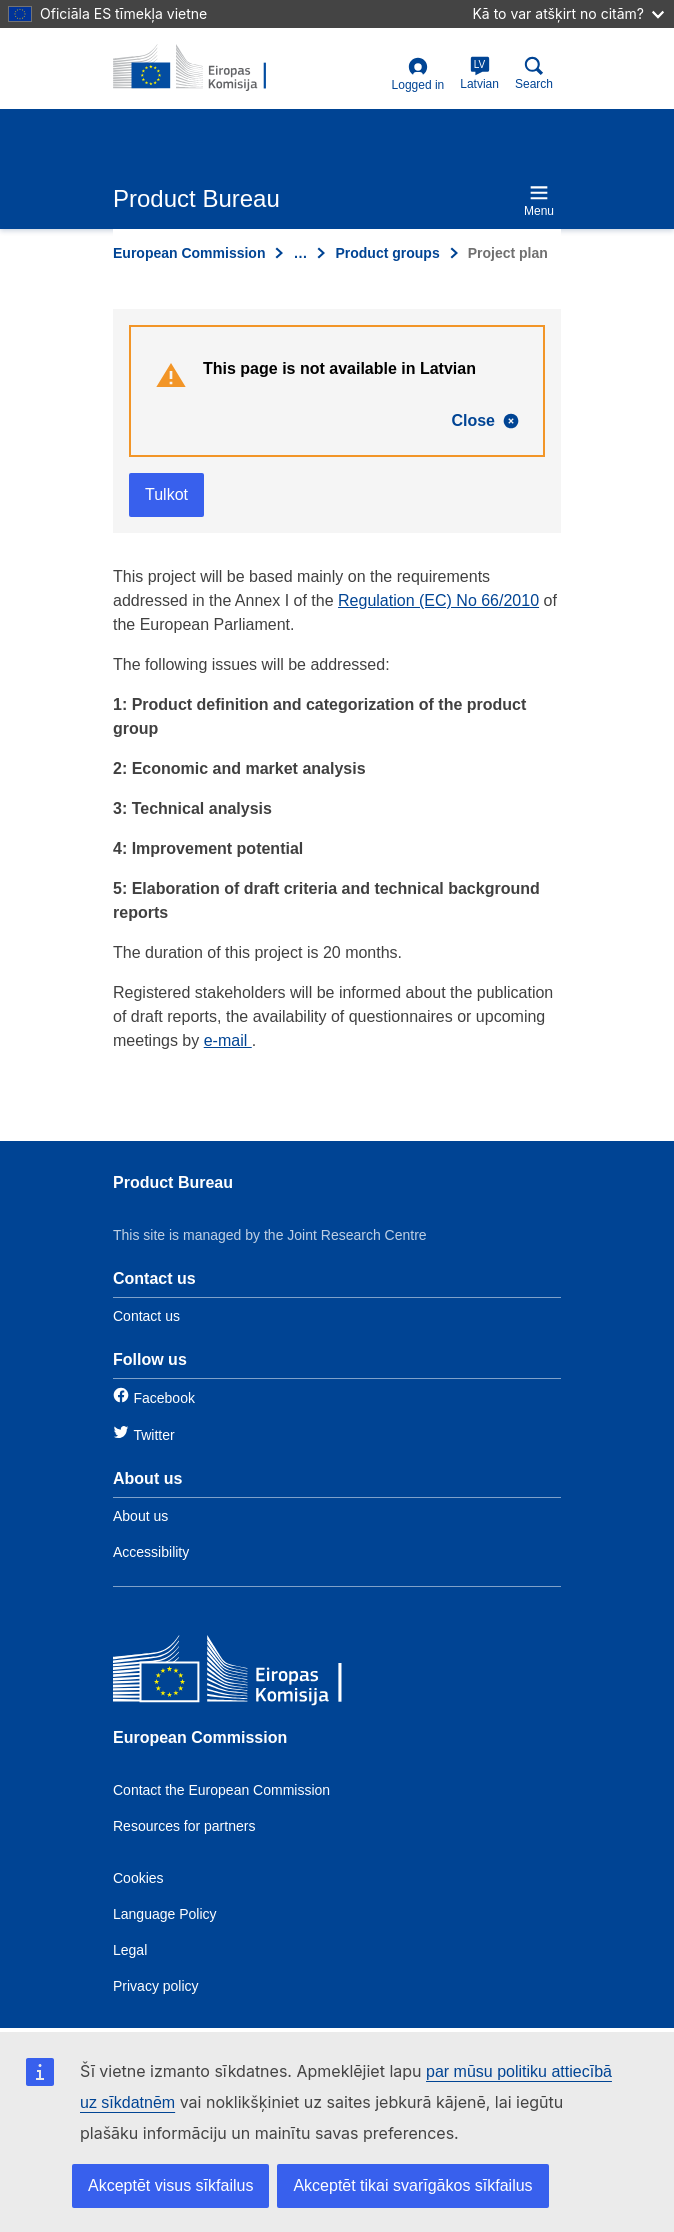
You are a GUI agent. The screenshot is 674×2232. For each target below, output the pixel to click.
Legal (130, 1950)
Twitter (153, 1435)
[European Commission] (258, 1673)
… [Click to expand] (300, 253)
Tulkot (166, 494)
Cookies (138, 1878)
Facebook (163, 1398)
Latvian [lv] (479, 73)
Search (534, 73)
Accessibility (151, 1552)
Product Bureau (173, 1182)
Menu (539, 200)
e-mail (228, 1040)
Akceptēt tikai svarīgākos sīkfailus (412, 2185)
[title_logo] (210, 68)
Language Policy (165, 1914)
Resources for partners (184, 1826)
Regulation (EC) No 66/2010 (438, 600)
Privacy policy (156, 1986)
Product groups (387, 253)
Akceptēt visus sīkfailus (170, 2185)
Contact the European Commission (221, 1790)
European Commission (189, 253)
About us (140, 1516)
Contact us (146, 1316)
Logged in (418, 74)
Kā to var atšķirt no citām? (568, 13)
